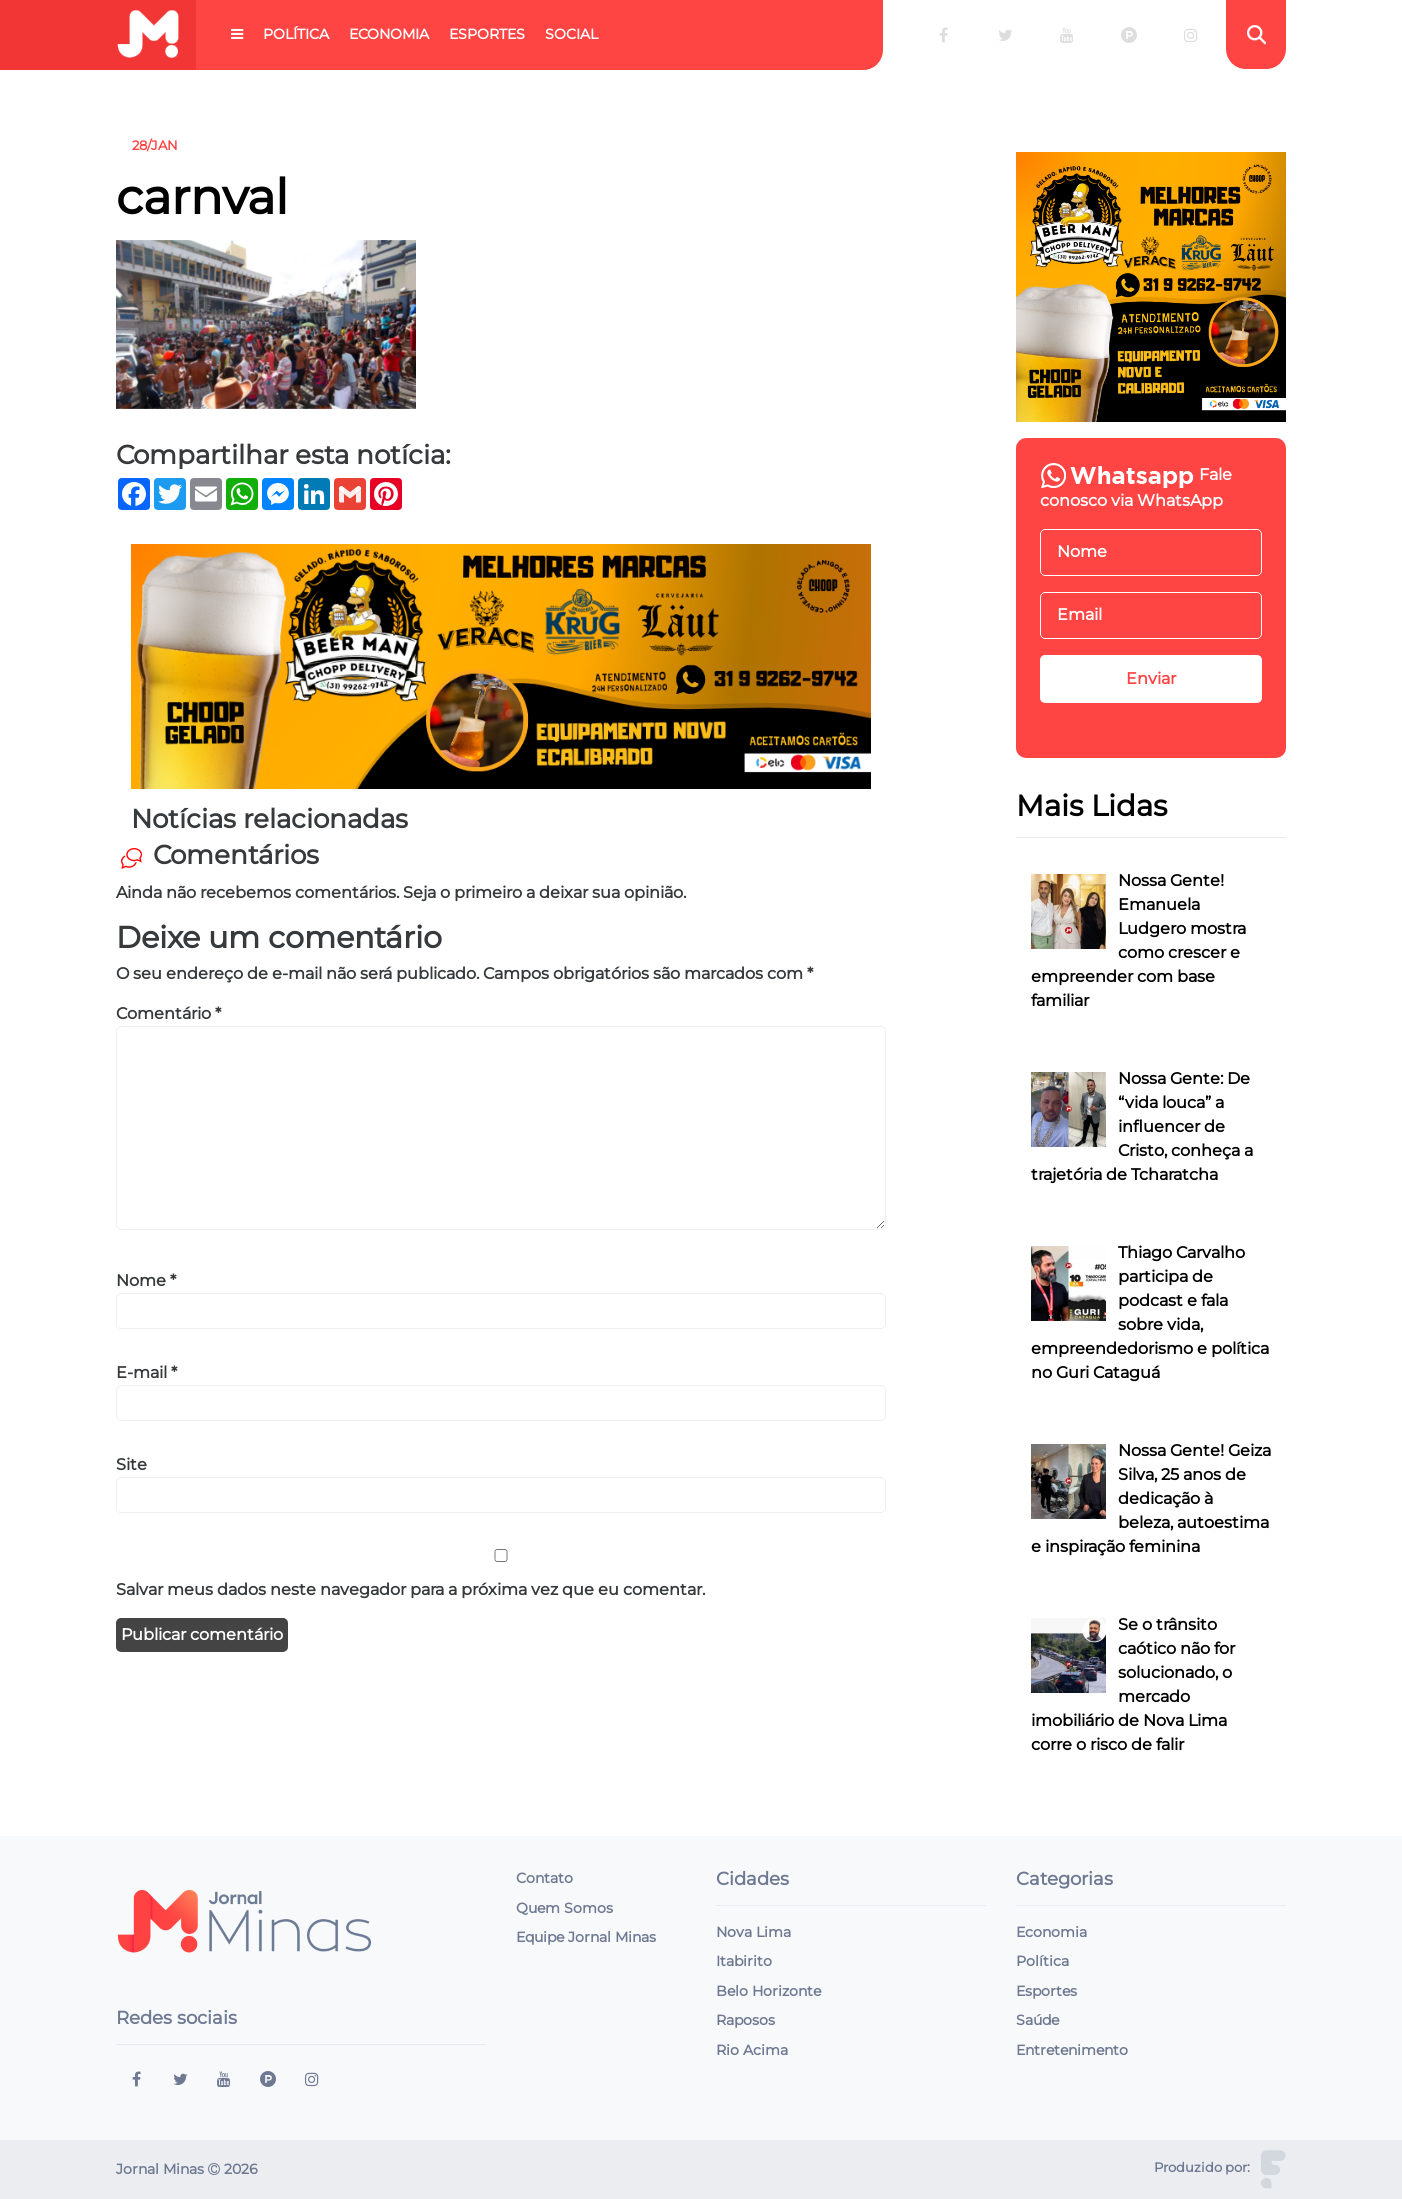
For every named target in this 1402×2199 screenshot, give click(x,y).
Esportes (487, 34)
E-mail (146, 1372)
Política (296, 34)
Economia (389, 34)
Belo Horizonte (768, 1991)
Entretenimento (1072, 2050)
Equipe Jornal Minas (586, 1937)
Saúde (1037, 2020)
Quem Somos (564, 1908)
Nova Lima (753, 1932)
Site (131, 1464)
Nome (146, 1280)
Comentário (168, 1013)
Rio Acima (752, 2050)
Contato (544, 1878)
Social (571, 34)
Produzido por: (1202, 2167)
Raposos (745, 2020)
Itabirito (744, 1961)
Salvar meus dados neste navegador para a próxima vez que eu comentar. (410, 1589)
